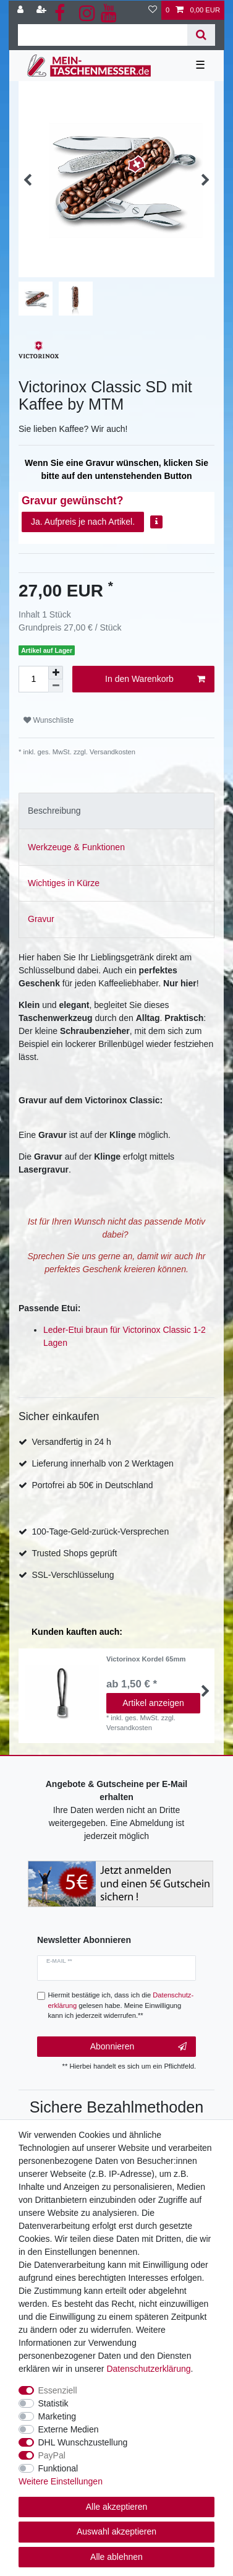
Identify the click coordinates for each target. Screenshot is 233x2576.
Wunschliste (48, 720)
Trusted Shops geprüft (74, 1553)
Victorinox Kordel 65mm (146, 1659)
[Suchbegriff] (102, 35)
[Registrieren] (42, 10)
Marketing (57, 2416)
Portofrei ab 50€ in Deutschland (92, 1485)
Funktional (58, 2468)
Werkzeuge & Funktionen (76, 847)
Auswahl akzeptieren (116, 2531)
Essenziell (57, 2390)
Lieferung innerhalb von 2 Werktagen (102, 1463)
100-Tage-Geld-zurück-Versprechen (100, 1531)
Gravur (41, 919)
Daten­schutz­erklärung (148, 2369)
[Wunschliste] (152, 10)
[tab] (116, 811)
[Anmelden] (21, 10)
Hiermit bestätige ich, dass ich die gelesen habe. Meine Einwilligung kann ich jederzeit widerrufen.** (121, 2005)
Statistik (53, 2403)
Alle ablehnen (116, 2557)
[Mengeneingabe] (33, 679)
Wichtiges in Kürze (64, 883)
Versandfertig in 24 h (71, 1442)
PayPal (52, 2455)
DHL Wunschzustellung (83, 2442)
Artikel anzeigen (154, 1703)
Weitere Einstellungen (61, 2481)
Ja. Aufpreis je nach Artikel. (83, 522)
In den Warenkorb (155, 679)
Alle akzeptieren (117, 2507)
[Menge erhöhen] (55, 672)
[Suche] (201, 35)
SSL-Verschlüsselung (73, 1575)
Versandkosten (111, 752)
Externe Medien (68, 2429)
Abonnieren (138, 2047)
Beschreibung (54, 811)
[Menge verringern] (55, 685)
